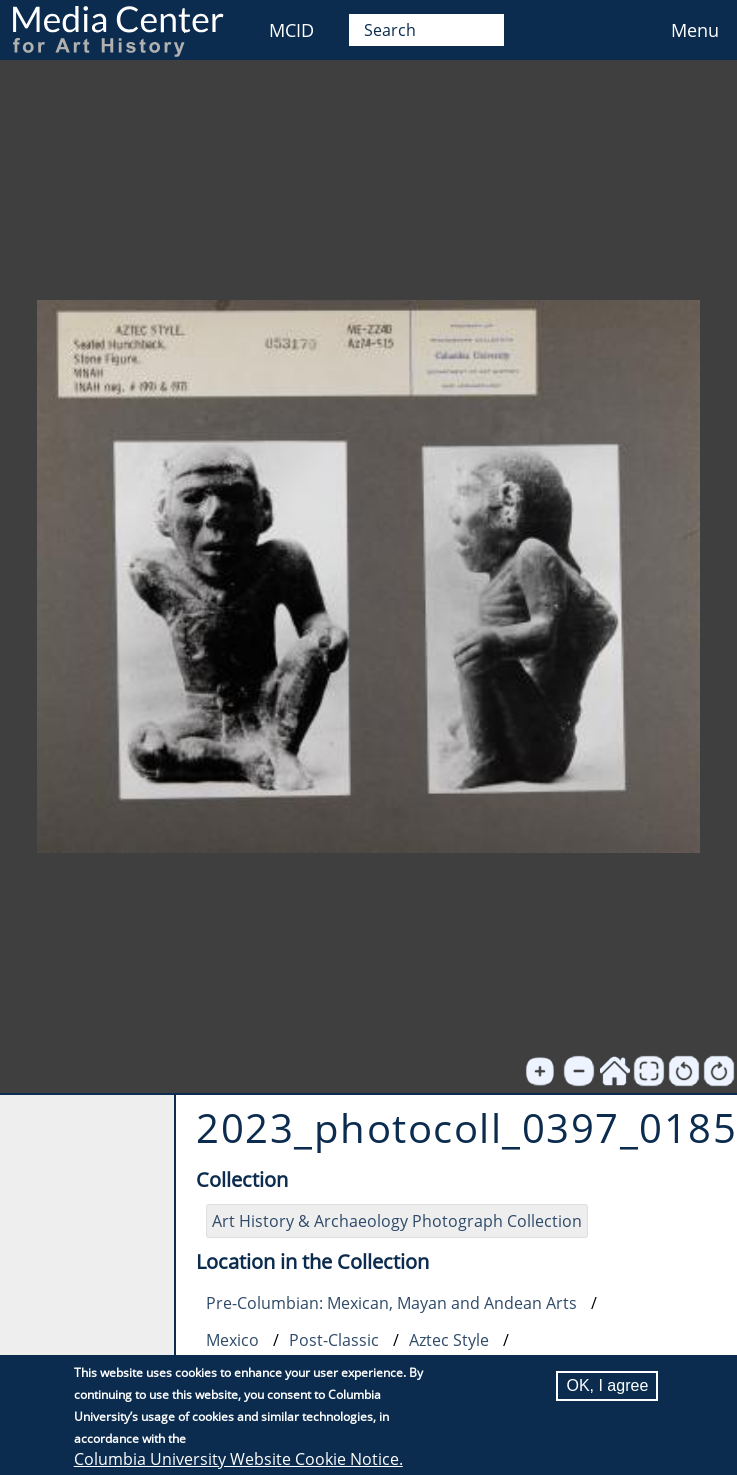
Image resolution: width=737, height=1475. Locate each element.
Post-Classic (334, 1340)
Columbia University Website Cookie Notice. (238, 1459)
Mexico (232, 1340)
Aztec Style (449, 1340)
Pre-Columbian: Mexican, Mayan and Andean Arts (391, 1303)
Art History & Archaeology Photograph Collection (397, 1221)
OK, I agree (607, 1385)
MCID (291, 30)
